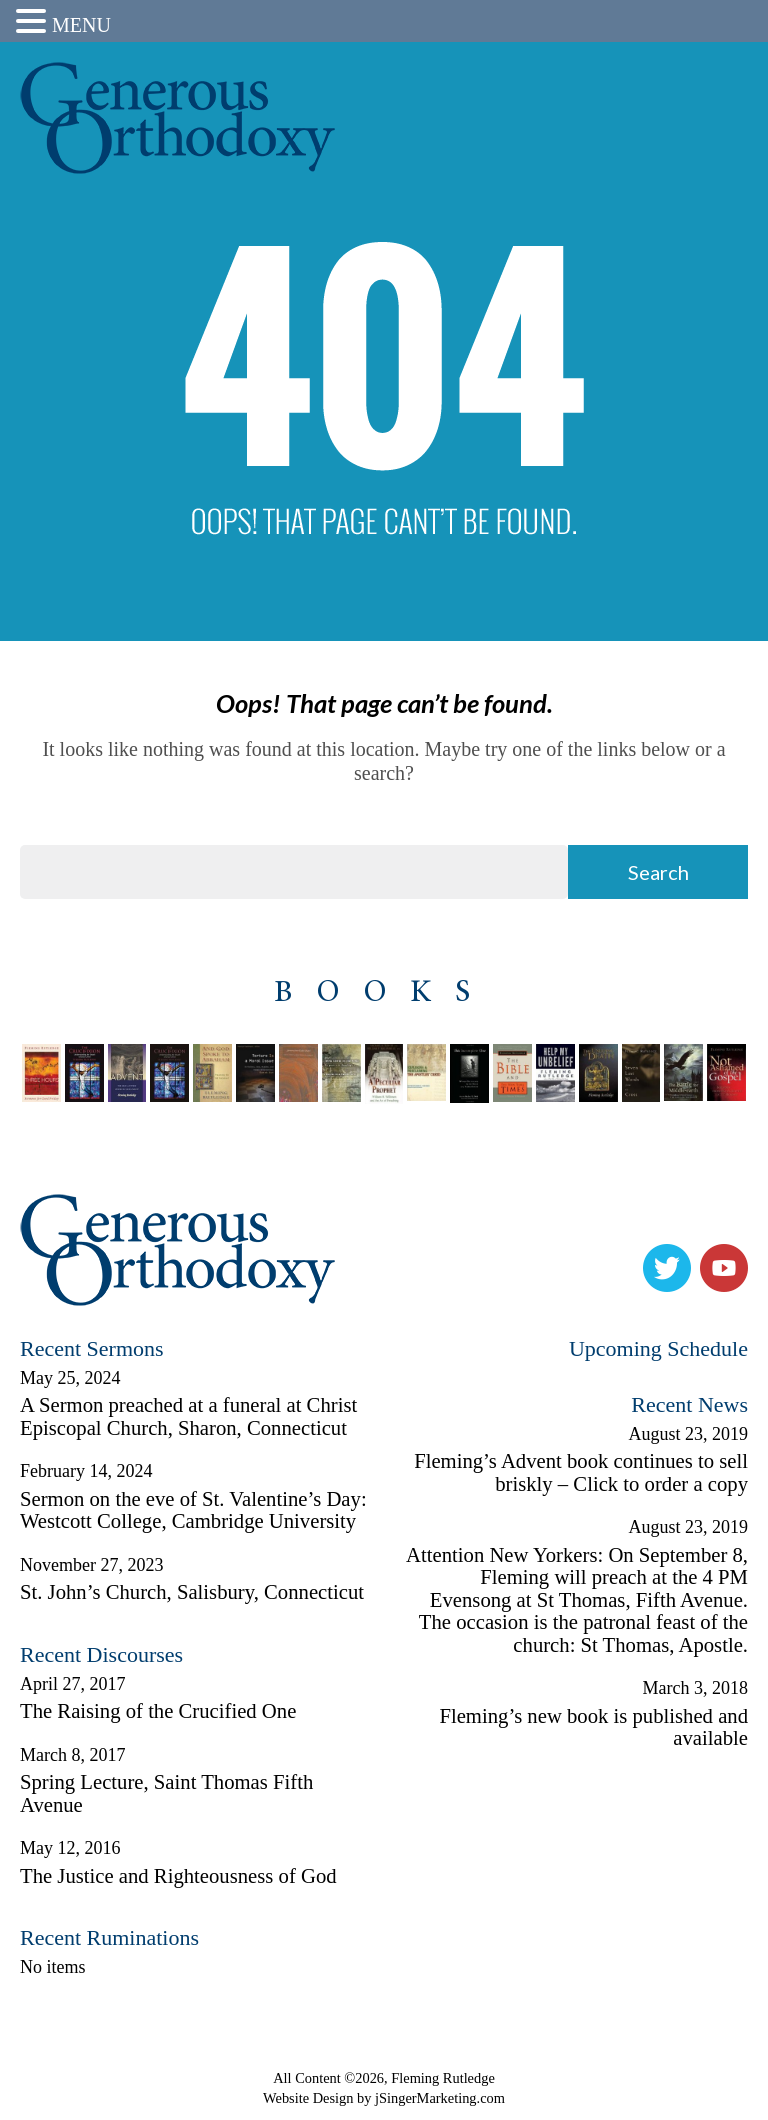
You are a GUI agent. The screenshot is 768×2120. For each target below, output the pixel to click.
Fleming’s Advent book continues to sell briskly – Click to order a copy (581, 1472)
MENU (81, 25)
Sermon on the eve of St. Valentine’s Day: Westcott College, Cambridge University (193, 1510)
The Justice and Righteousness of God (178, 1876)
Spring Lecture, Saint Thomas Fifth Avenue (166, 1793)
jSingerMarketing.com (440, 2098)
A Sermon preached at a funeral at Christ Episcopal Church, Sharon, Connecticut (188, 1416)
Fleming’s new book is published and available (593, 1727)
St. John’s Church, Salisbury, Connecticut (192, 1592)
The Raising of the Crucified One (158, 1711)
